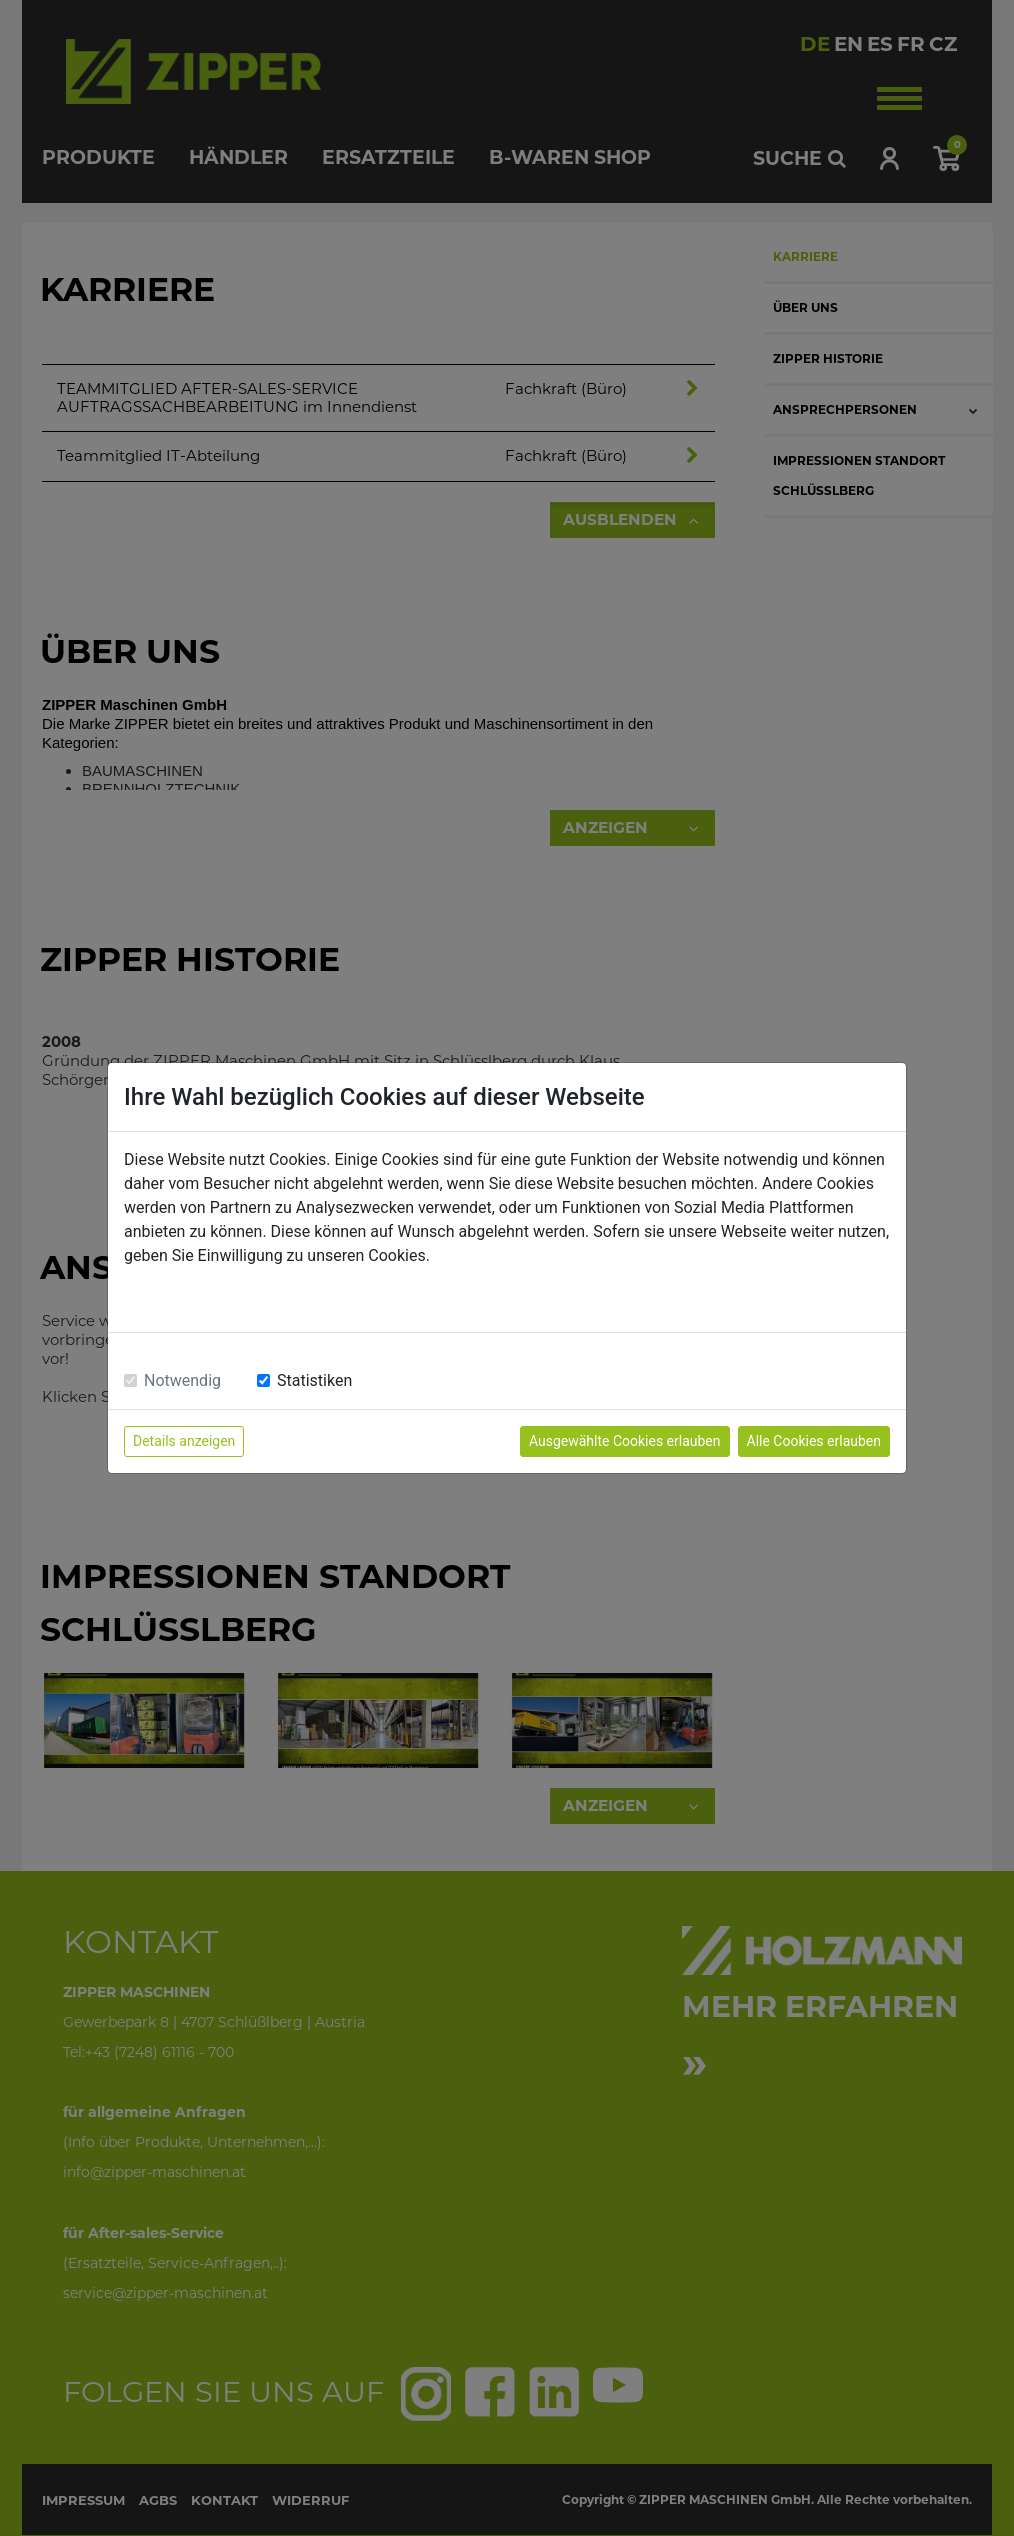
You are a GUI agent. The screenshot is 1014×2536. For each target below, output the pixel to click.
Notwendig (182, 1380)
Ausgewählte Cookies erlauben (625, 1441)
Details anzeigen (184, 1441)
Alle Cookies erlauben (814, 1441)
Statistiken (314, 1380)
